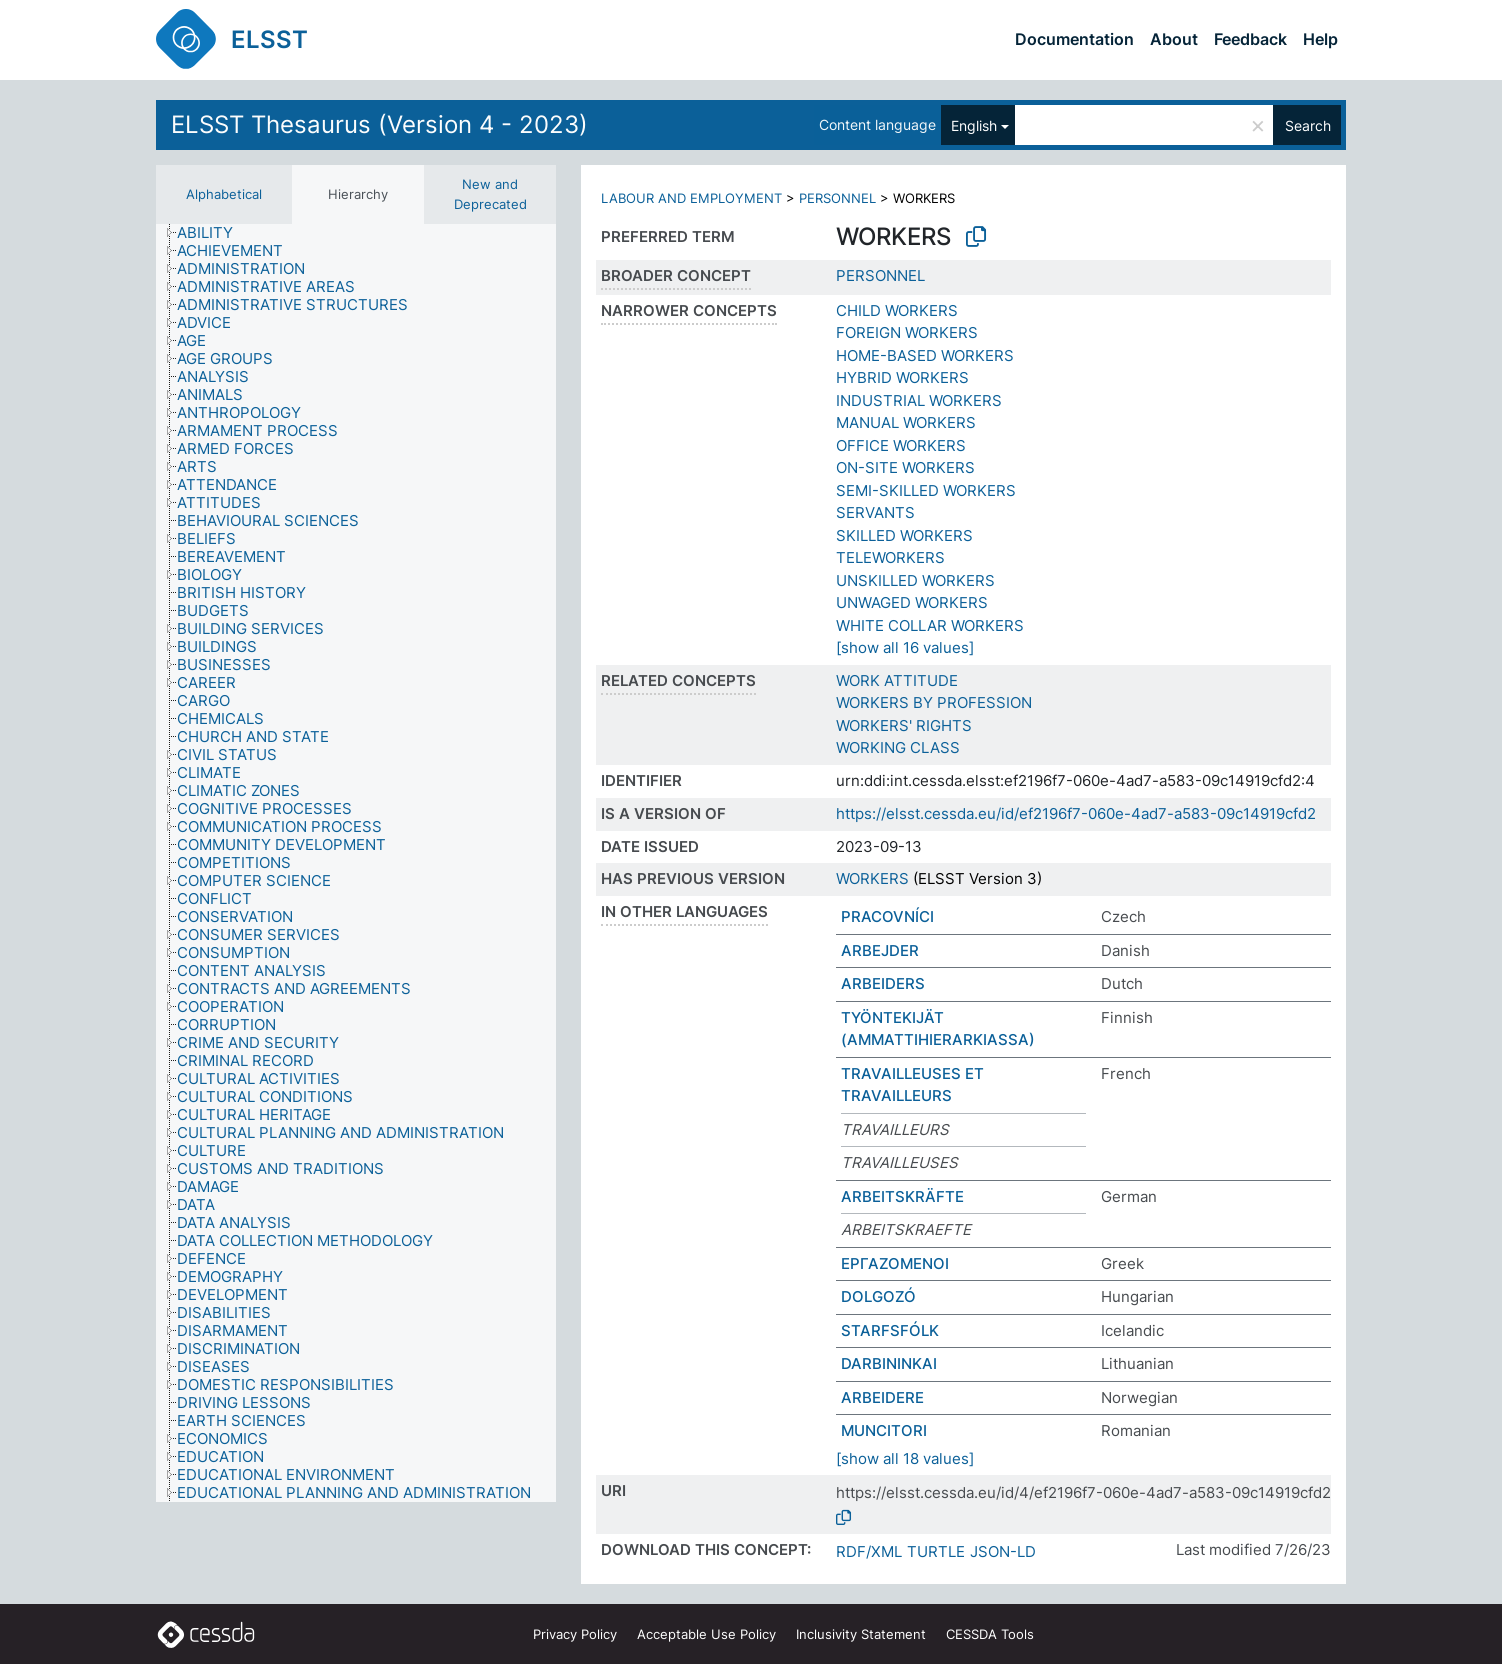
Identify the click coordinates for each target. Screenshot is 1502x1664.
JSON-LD (1003, 1551)
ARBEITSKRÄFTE (902, 1196)
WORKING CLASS (898, 747)
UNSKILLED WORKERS (915, 580)
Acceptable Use (706, 1634)
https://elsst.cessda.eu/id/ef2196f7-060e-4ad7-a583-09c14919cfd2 (1076, 813)
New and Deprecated (490, 194)
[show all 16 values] (905, 647)
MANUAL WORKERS (906, 422)
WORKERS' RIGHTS (904, 725)
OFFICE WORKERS (901, 445)
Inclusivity (861, 1634)
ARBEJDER (880, 950)
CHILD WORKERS (897, 310)
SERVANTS (875, 512)
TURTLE (936, 1551)
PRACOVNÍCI (887, 916)
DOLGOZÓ (878, 1296)
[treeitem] (213, 233)
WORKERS (872, 878)
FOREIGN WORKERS (907, 332)
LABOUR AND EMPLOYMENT (691, 198)
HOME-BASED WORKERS (925, 355)
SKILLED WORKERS (904, 535)
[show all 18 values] (905, 1458)
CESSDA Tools (990, 1634)
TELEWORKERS (890, 557)
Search (1308, 125)
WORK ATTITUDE (897, 680)
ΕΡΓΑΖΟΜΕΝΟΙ (895, 1263)
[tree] (356, 863)
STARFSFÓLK (890, 1330)
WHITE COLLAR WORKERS (930, 625)
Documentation (1074, 39)
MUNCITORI (884, 1430)
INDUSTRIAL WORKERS (919, 400)
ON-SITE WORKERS (905, 467)
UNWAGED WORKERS (912, 602)
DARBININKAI (889, 1363)
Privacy (575, 1634)
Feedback (1250, 39)
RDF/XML (869, 1551)
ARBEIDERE (882, 1397)
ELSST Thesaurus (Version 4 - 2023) (379, 124)
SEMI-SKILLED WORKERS (926, 490)
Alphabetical (224, 194)
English (974, 125)
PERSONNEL (837, 198)
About (1174, 39)
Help (1320, 39)
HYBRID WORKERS (902, 377)
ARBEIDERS (883, 983)
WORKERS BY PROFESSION (934, 702)
